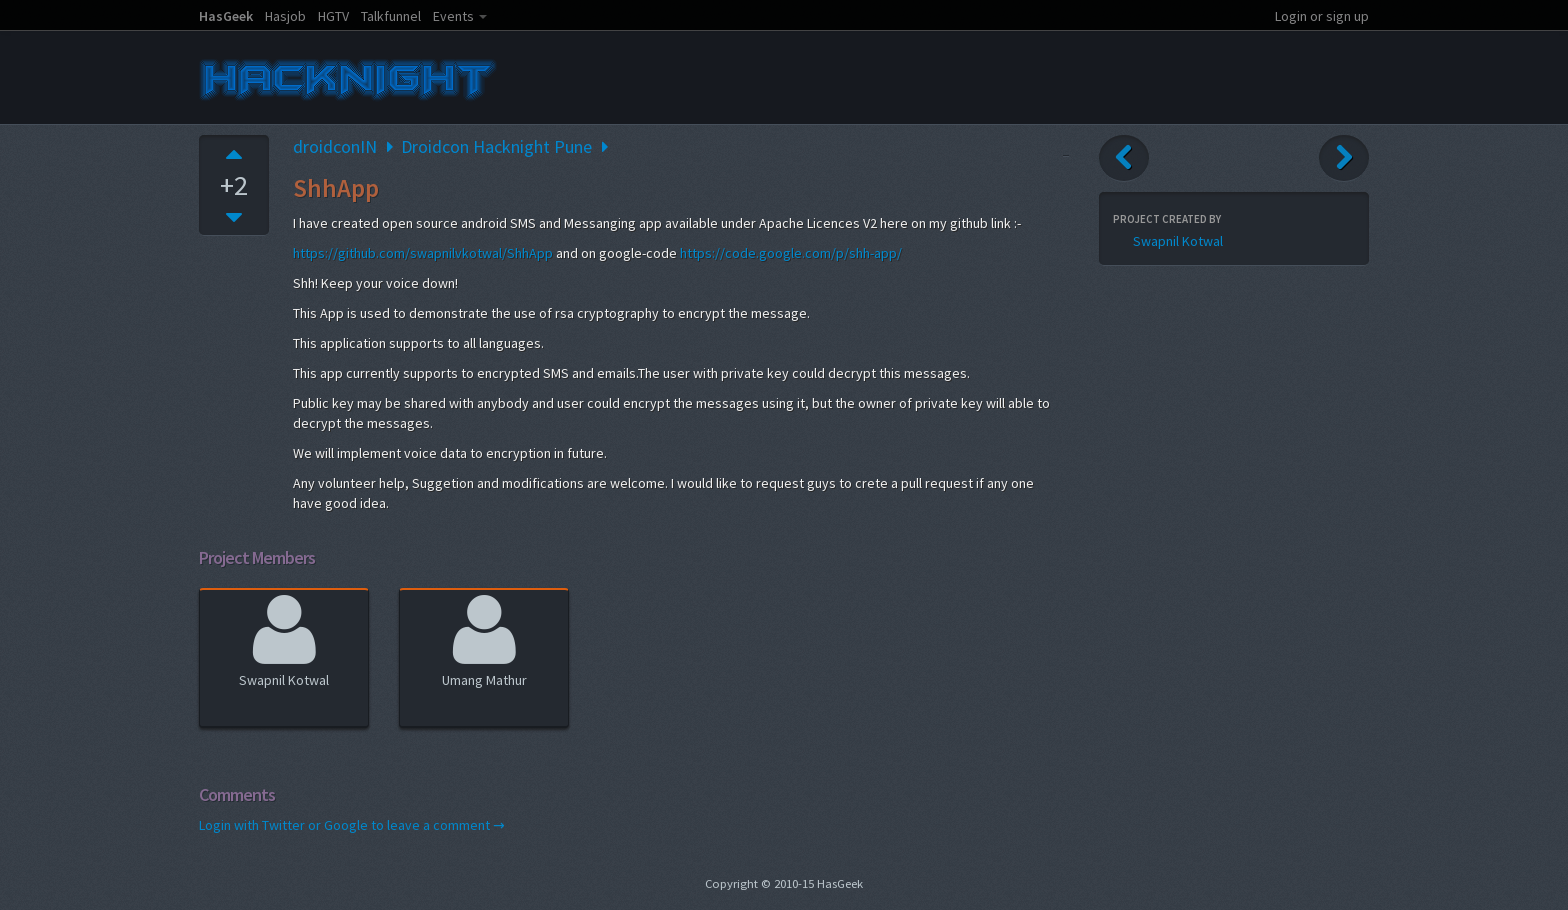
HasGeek (226, 16)
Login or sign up (1322, 16)
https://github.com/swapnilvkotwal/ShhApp (423, 253)
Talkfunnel (391, 16)
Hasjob (285, 16)
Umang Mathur (484, 638)
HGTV (333, 16)
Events (453, 16)
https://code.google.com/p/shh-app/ (791, 253)
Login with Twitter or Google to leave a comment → (352, 825)
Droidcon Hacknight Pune (496, 146)
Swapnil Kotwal (284, 638)
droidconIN (335, 146)
